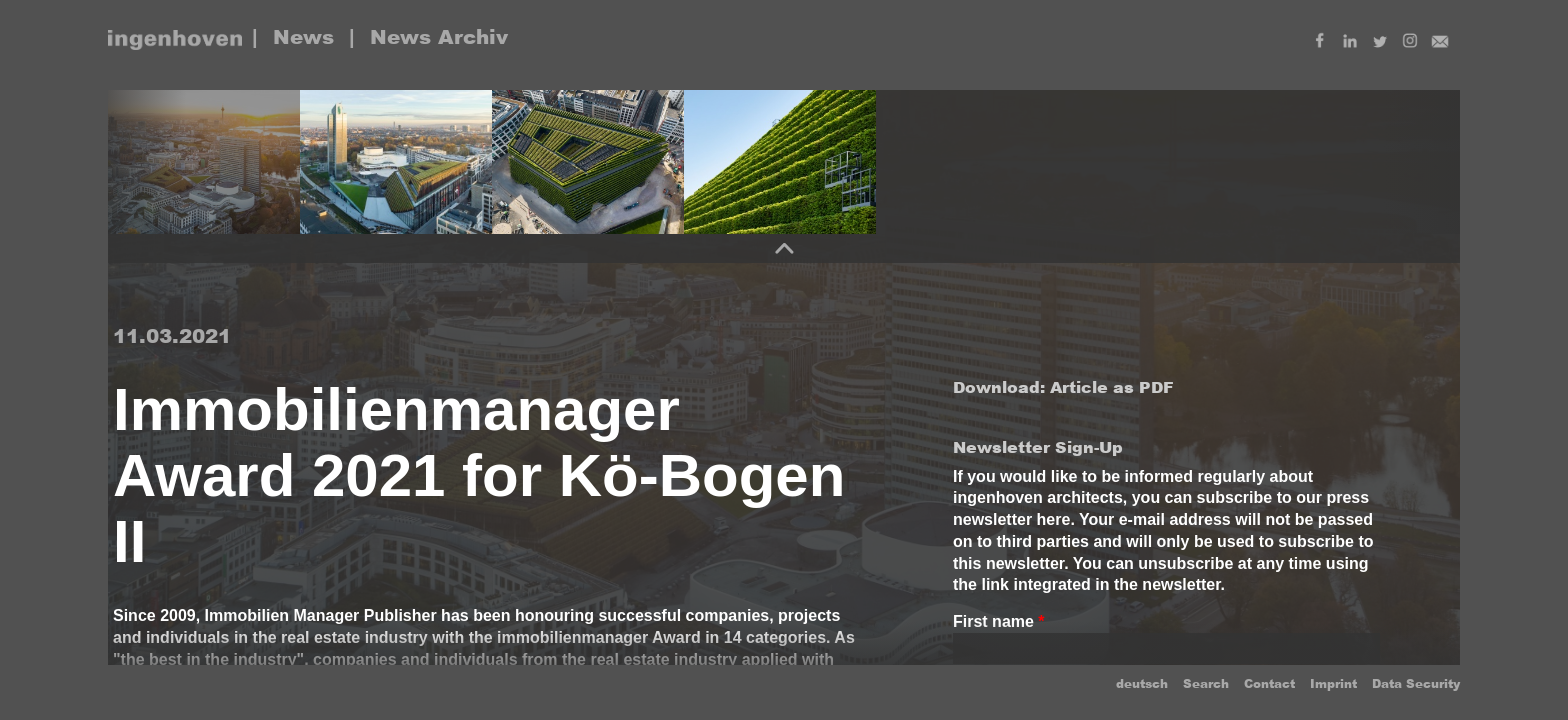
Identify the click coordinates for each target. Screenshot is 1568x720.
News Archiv (439, 37)
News (303, 37)
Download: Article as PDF (1063, 387)
